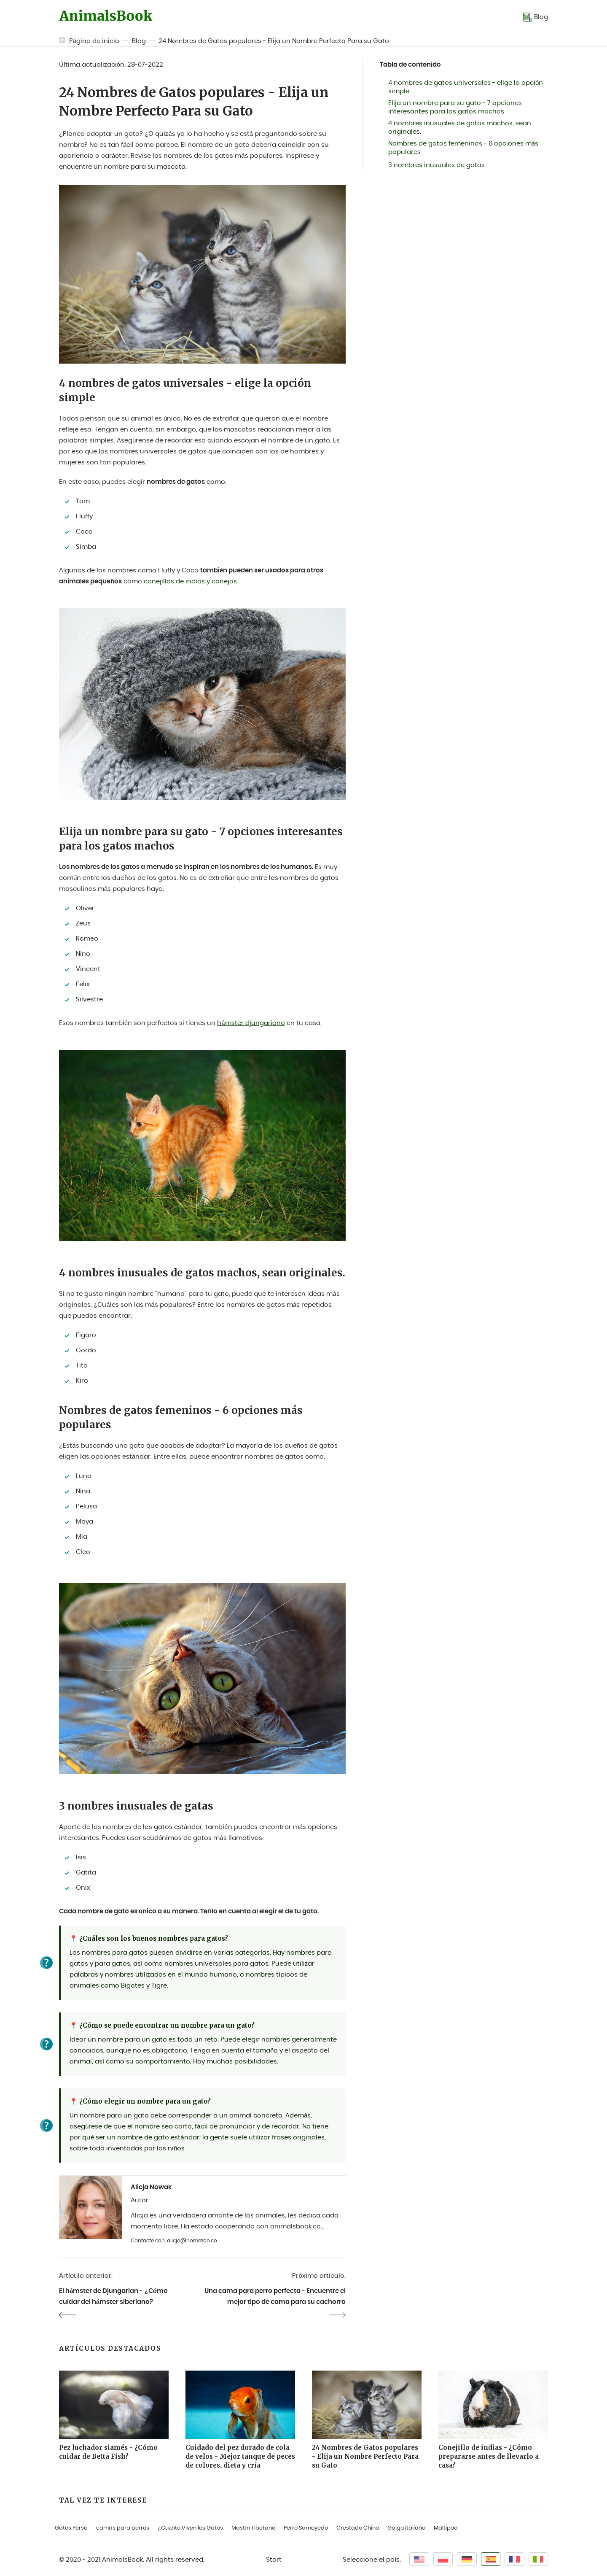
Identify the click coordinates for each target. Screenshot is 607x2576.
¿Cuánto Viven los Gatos (190, 2528)
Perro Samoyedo (306, 2528)
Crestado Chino (357, 2528)
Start (274, 2560)
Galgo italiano (406, 2528)
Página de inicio (94, 41)
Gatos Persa (71, 2528)
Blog (139, 41)
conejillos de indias (174, 581)
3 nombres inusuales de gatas (436, 165)
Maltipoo (445, 2528)
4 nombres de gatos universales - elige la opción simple (465, 87)
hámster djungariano (251, 1023)
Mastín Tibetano (253, 2528)
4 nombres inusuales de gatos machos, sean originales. (459, 127)
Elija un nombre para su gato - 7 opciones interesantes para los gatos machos (455, 107)
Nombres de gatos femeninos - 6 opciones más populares (463, 147)
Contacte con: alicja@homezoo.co (174, 2240)
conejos (224, 581)
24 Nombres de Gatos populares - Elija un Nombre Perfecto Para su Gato (273, 41)
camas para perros (122, 2528)
